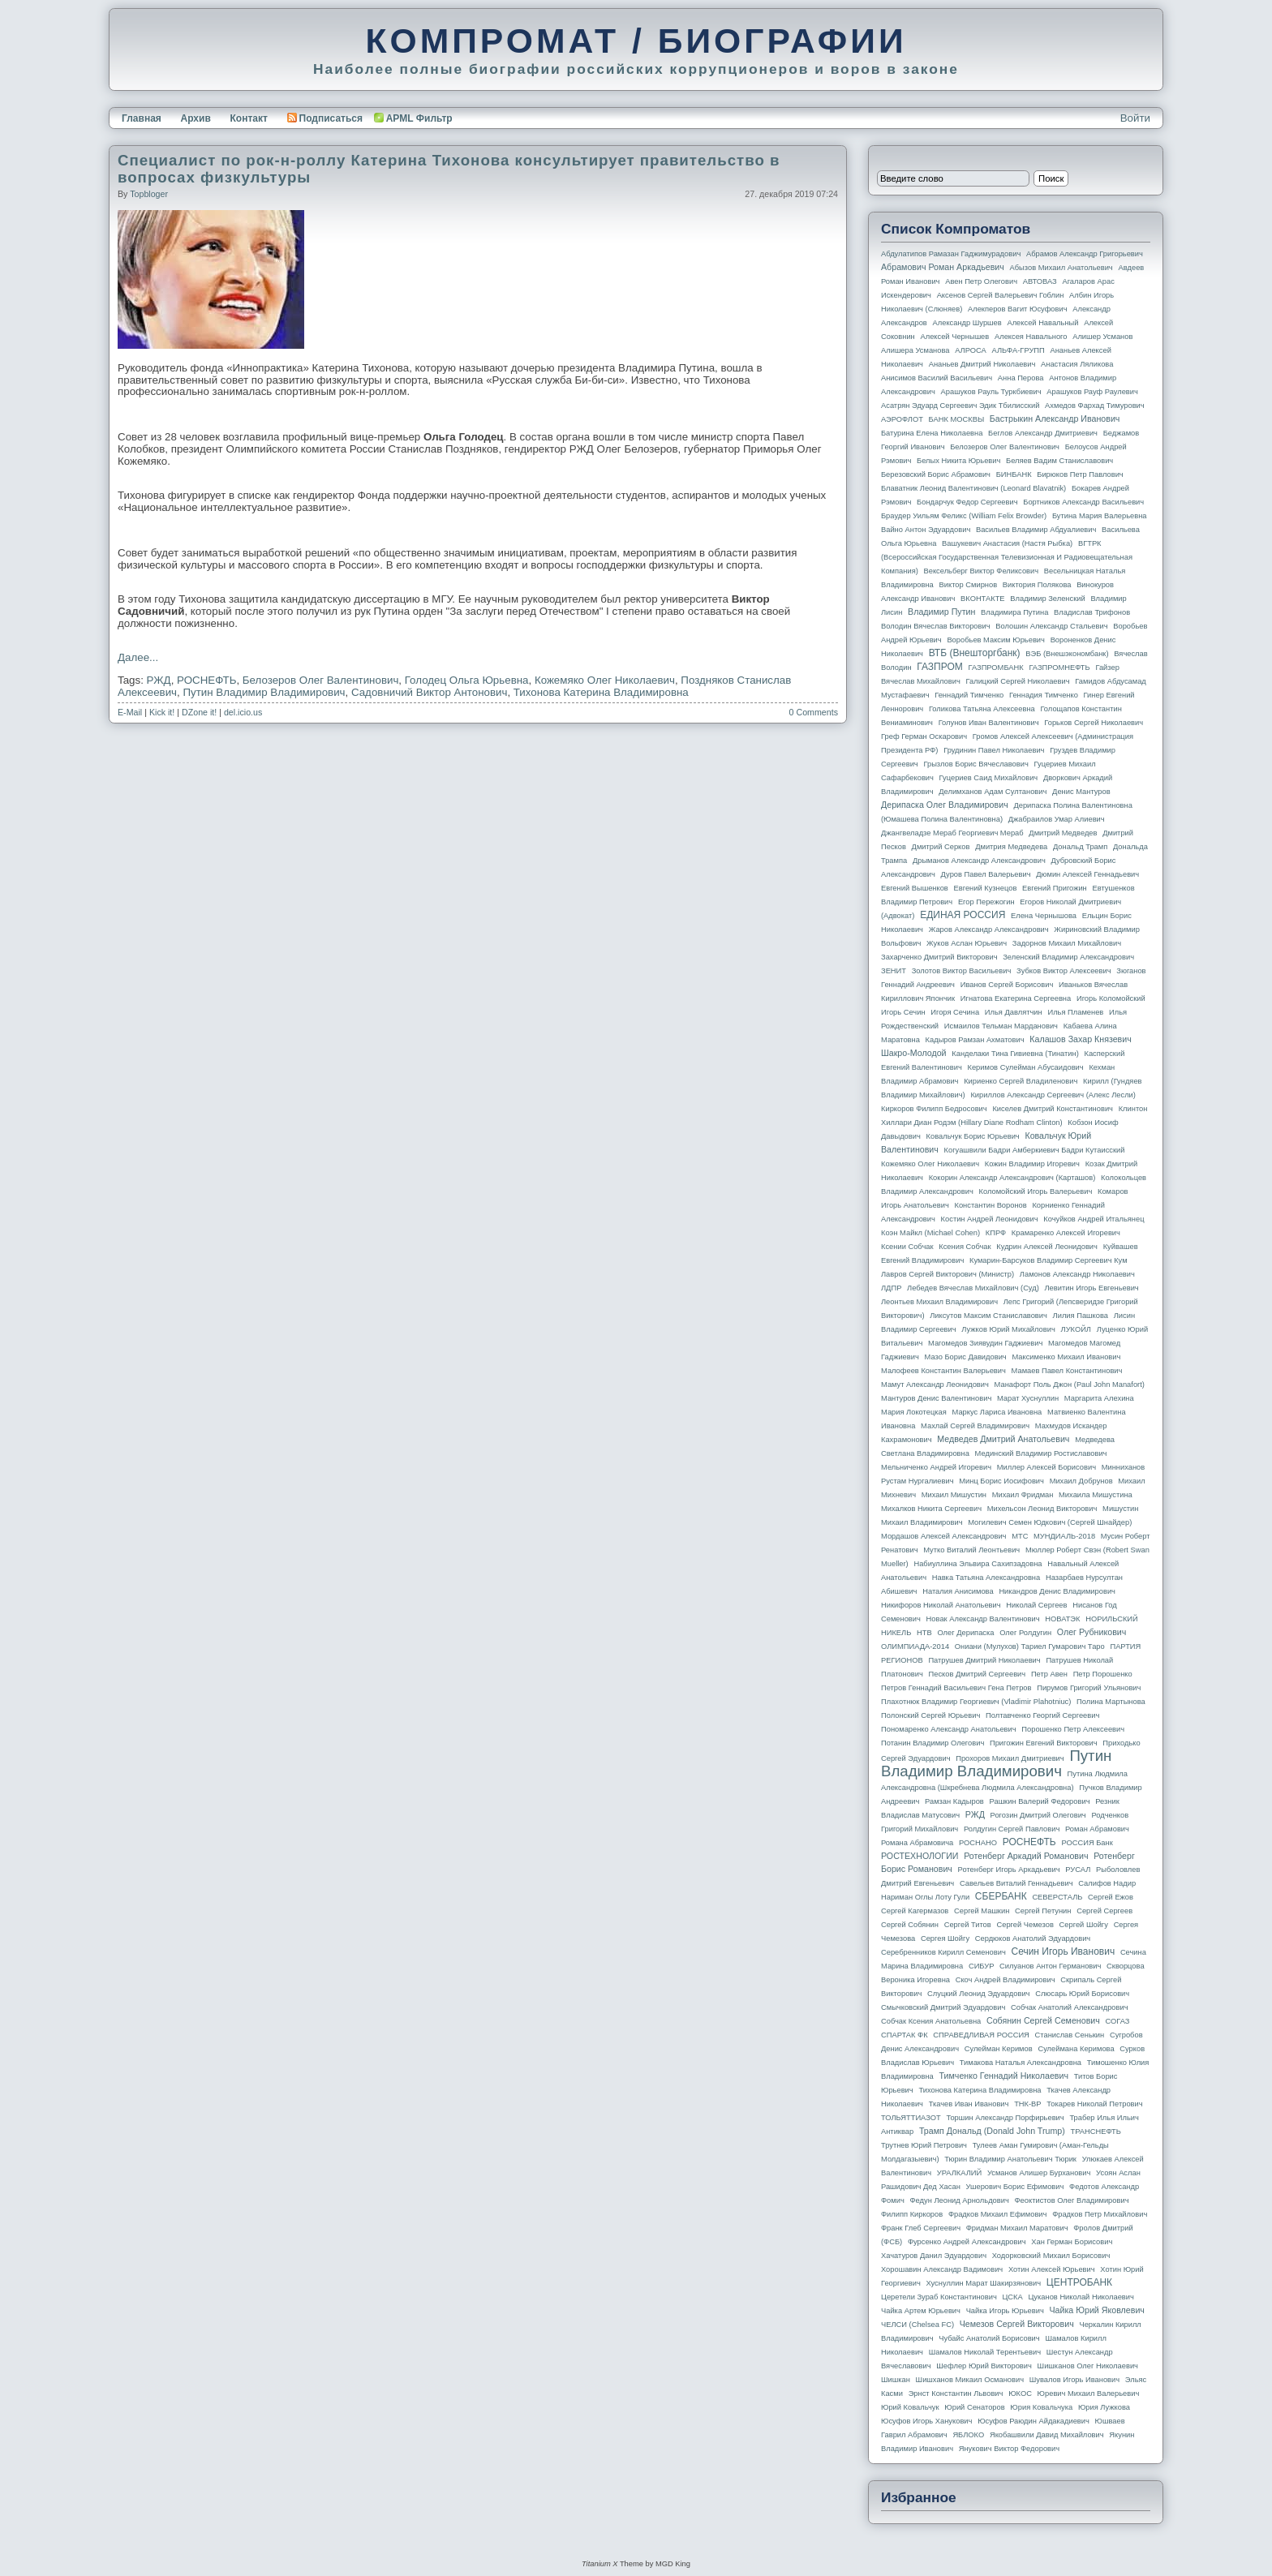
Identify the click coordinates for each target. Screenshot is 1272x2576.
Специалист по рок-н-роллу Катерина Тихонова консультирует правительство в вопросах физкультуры (449, 169)
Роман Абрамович (1097, 1829)
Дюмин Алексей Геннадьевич (1087, 874)
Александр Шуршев (967, 323)
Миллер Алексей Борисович (1046, 1467)
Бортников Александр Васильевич (1083, 502)
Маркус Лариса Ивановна (997, 1412)
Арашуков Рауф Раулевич (1092, 392)
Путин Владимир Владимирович (264, 692)
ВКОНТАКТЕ (982, 599)
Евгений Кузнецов (985, 888)
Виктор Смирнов (968, 585)
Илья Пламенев (1075, 1012)
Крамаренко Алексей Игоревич (1066, 1233)
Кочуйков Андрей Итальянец (1093, 1219)
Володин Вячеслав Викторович (936, 626)
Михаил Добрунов (1081, 1481)
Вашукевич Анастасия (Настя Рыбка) (1007, 543)
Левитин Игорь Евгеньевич (1091, 1288)
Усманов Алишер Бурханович (1038, 2173)
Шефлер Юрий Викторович (984, 2366)
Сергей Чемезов (1024, 1925)
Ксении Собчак (907, 1247)
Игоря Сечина (954, 1012)
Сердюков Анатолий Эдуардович (1032, 1938)
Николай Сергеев (1036, 1605)
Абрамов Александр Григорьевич (1084, 254)
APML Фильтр (419, 118)
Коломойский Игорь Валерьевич (1036, 1191)
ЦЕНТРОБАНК (1079, 2282)
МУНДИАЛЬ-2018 (1064, 1536)
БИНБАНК (1014, 474)
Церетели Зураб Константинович (939, 2297)
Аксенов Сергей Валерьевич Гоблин (1000, 295)
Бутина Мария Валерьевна (1099, 516)
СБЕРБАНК (1001, 1896)
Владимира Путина (1014, 612)
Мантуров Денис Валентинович (936, 1398)
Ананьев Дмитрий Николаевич (982, 364)
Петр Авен (1049, 1674)
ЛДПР (891, 1288)
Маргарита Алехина (1099, 1398)
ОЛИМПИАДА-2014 (915, 1646)
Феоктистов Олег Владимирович (1072, 2200)
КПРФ (996, 1233)
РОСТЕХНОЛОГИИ (919, 1856)
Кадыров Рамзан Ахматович (975, 1040)
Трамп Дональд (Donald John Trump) (992, 2131)
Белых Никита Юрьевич (958, 461)
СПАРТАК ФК (904, 2035)
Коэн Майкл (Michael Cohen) (930, 1233)
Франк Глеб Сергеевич (920, 2228)
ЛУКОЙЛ (1076, 1329)
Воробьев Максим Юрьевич (996, 640)
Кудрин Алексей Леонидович (1047, 1247)
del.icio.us (243, 712)
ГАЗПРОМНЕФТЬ (1059, 667)
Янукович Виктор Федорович (1009, 2449)
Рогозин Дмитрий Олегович (1038, 1815)
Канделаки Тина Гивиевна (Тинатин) (1015, 1054)
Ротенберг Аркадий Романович (1026, 1856)
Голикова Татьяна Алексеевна (982, 709)
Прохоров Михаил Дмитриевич (1010, 1758)
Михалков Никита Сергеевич (931, 1509)
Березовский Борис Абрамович (936, 474)
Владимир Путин (941, 611)
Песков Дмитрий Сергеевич (977, 1674)
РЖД (159, 680)
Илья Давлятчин (1013, 1012)
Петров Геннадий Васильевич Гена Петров (956, 1688)
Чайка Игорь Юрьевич (1005, 2311)
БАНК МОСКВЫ (957, 419)
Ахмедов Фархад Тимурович (1095, 405)
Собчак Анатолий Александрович (1069, 2007)
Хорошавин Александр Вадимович (942, 2269)
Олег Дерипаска (965, 1633)
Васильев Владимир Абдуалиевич (1036, 530)
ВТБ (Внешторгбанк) (975, 653)
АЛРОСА (970, 350)
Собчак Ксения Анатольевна (931, 2021)
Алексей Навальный (1042, 323)
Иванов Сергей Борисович (1007, 985)
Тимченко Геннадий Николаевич (1003, 2075)
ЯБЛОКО (968, 2435)
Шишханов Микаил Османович (970, 2380)
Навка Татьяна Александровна (986, 1578)
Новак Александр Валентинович (983, 1619)
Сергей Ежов (1110, 1897)
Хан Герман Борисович (1071, 2242)
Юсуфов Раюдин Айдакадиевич (1033, 2421)
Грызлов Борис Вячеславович (975, 764)
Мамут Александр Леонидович (935, 1384)
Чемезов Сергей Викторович (1017, 2324)
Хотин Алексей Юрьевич (1051, 2269)
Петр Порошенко (1102, 1674)
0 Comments (813, 712)
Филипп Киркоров (912, 2214)
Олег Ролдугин (1025, 1633)
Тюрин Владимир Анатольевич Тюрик (1010, 2159)
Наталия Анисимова (957, 1591)
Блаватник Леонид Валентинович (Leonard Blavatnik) (973, 488)
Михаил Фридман (1023, 1495)
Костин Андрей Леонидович (989, 1219)
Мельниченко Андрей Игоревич (936, 1467)
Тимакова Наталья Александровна (1020, 2063)
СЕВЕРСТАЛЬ (1057, 1897)
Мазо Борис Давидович (966, 1357)
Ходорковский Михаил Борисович (1051, 2256)
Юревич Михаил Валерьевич (1089, 2393)
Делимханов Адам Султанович (992, 792)
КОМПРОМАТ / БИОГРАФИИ (635, 40)
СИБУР (982, 1966)
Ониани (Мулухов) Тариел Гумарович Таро (1030, 1646)
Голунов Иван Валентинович (989, 723)
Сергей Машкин (981, 1911)
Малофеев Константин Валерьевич (943, 1371)
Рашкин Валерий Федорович (1040, 1801)
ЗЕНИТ (893, 971)
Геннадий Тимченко (969, 695)
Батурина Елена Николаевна (931, 433)
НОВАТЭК (1062, 1619)
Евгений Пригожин (1054, 888)
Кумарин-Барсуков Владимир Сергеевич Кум (1048, 1260)
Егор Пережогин (986, 902)
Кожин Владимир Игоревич (1032, 1164)
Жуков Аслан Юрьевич (966, 943)
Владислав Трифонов (1092, 612)
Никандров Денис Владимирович (1057, 1591)
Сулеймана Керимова (1076, 2049)
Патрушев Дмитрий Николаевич (984, 1660)
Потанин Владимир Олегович (932, 1743)
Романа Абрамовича (917, 1843)
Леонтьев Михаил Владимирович (939, 1302)
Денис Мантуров (1081, 792)
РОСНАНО (978, 1843)
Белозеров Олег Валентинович (321, 680)
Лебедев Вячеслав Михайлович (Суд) (973, 1288)
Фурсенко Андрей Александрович (967, 2242)
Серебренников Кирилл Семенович (943, 1952)
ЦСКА (1012, 2297)
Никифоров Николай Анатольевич (941, 1605)
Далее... (138, 657)
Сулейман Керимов (999, 2049)
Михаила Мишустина (1095, 1495)
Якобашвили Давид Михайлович (1047, 2435)
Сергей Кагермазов (914, 1911)
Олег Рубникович (1092, 1632)
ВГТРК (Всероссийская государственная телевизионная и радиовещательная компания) (1006, 557)
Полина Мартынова (1110, 1702)
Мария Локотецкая (914, 1412)
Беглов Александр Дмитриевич (1043, 433)
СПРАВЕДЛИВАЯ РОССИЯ (981, 2035)
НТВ (924, 1633)
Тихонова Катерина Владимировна (601, 692)
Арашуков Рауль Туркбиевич (991, 392)
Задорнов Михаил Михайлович (1066, 943)
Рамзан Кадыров (954, 1801)
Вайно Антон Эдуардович (925, 530)
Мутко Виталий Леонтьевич (971, 1550)
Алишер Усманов (1102, 337)
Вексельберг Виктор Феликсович (981, 571)
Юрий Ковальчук (910, 2407)
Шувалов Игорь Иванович (1074, 2380)
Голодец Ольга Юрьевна (467, 680)
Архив (196, 118)
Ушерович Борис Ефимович (1015, 2187)
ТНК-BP (1027, 2104)
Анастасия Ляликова (1077, 364)
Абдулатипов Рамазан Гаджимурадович (951, 254)
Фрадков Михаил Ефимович (997, 2214)
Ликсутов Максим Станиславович (988, 1316)
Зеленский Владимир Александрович (1068, 957)
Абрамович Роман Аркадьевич (942, 267)
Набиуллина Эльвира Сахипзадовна (977, 1564)
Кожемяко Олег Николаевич (605, 680)
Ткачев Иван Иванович (969, 2104)
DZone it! (199, 712)
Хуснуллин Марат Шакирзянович (984, 2283)
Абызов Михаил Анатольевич (1061, 268)
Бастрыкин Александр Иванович (1055, 418)
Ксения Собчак (965, 1247)
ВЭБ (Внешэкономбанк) (1066, 654)
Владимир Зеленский (1047, 599)
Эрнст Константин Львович (956, 2393)
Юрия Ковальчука (1041, 2407)
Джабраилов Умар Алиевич (1056, 819)
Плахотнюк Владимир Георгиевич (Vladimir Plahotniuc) (976, 1702)
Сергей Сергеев (1104, 1911)
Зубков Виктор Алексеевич (1063, 971)
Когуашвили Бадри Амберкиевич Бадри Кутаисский (1034, 1150)
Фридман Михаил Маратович (1017, 2228)
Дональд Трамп (1080, 847)
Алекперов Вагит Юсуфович (1018, 309)
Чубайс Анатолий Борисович (989, 2338)
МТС (1020, 1536)
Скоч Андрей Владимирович (1005, 1980)
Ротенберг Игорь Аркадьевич (1009, 1869)
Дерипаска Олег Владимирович (944, 804)
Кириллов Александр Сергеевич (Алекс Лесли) (1052, 1095)
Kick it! (161, 712)
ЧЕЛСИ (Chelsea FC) (917, 2325)
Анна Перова (1021, 378)
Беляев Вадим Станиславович (1059, 461)
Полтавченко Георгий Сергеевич (1042, 1715)
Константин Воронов (990, 1205)
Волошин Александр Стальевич (1051, 626)
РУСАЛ (1077, 1869)
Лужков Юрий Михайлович (1008, 1329)
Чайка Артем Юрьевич (920, 2311)
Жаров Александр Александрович (989, 929)
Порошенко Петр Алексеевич (1072, 1729)
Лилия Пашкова (1080, 1316)
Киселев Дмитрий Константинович (1052, 1109)
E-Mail (130, 712)
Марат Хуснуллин (1028, 1398)
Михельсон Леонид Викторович (1042, 1509)
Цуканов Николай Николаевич (1080, 2297)
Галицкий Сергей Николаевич (1017, 681)
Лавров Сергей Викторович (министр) (947, 1274)
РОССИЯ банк (1086, 1843)
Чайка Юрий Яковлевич (1096, 2310)
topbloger (149, 194)
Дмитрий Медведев (1063, 833)
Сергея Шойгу (945, 1938)
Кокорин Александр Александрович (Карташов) (1012, 1178)
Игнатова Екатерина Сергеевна (1015, 998)
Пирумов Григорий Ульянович (1089, 1688)
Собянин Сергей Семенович (1043, 2020)
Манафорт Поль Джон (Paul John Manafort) (1070, 1384)
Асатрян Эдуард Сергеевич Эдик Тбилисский (960, 405)
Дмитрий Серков (941, 847)
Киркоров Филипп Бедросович (934, 1109)
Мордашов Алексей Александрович (943, 1536)
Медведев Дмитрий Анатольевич (1003, 1439)
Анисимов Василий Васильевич (936, 378)
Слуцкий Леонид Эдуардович (978, 1994)
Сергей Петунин (1043, 1911)
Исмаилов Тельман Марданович (1001, 1026)
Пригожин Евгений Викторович (1044, 1743)
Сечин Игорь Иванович (1063, 1951)
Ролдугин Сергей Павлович (1011, 1829)
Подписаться (325, 118)
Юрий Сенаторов (974, 2407)
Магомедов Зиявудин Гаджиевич (985, 1343)
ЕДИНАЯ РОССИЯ (962, 915)
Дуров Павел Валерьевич (986, 874)
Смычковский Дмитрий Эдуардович (943, 2007)
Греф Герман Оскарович (924, 736)
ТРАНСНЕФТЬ (1096, 2131)
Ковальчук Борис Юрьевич (973, 1136)
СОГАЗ (1118, 2021)
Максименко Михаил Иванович (1066, 1357)
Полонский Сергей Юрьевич (930, 1715)
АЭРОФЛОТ (902, 419)
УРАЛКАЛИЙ (959, 2173)
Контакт (248, 118)
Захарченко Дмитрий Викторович (939, 957)
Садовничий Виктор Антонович (429, 692)
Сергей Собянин (910, 1925)
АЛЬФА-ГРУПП (1017, 350)
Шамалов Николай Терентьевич (985, 2352)
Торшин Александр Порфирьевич (1005, 2118)
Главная (141, 118)
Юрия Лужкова (1104, 2407)
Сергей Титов (967, 1925)
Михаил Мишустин (954, 1495)
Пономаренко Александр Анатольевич (948, 1729)
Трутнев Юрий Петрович (924, 2145)
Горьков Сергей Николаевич (1093, 723)
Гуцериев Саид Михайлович (988, 778)
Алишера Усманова (915, 350)
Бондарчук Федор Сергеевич (967, 502)
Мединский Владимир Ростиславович (1041, 1453)
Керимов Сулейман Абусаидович (1025, 1067)
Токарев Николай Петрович (1094, 2104)
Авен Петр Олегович (981, 281)
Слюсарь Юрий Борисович (1082, 1994)
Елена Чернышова (1043, 916)
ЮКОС (1020, 2393)
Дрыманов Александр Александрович (979, 861)
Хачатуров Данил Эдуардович (933, 2256)
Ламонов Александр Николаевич (1077, 1274)
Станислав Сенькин (1070, 2035)
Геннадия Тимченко (1043, 695)
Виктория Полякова (1037, 585)
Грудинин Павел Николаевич (993, 750)
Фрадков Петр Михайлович (1099, 2214)
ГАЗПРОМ (940, 666)
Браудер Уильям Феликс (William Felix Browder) (963, 516)
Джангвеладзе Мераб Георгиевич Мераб (952, 833)
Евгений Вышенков (914, 888)
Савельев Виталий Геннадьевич (1016, 1883)
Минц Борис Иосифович (1001, 1481)
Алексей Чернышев (954, 337)
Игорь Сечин (903, 1012)
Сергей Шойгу (1083, 1925)
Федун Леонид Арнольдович (958, 2200)
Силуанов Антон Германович (1050, 1966)
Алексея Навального (1031, 337)
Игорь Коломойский (1110, 998)
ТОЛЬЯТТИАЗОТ (911, 2118)
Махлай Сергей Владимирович (975, 1426)
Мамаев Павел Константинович (1067, 1371)
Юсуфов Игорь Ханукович (926, 2421)
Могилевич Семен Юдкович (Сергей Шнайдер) (1050, 1522)
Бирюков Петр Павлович (1080, 474)
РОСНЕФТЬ (206, 680)
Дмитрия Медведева (1011, 847)
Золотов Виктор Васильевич (962, 971)
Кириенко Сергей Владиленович (1020, 1081)
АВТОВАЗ (1040, 281)
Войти (1135, 118)
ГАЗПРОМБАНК (995, 667)
